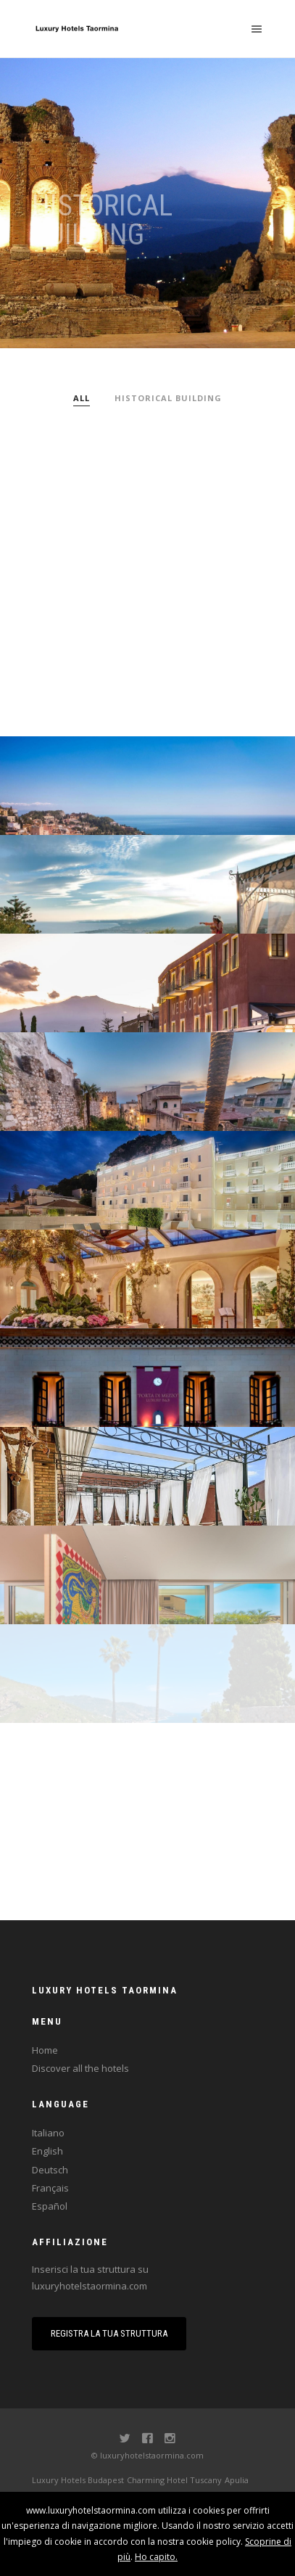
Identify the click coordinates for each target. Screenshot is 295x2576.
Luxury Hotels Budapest (78, 2479)
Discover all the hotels (80, 2068)
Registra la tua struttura (109, 2333)
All (81, 397)
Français (50, 2187)
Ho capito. (156, 2557)
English (47, 2150)
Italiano (48, 2132)
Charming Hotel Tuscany (174, 2479)
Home (45, 2050)
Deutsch (50, 2169)
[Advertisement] (147, 559)
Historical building (168, 397)
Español (49, 2206)
